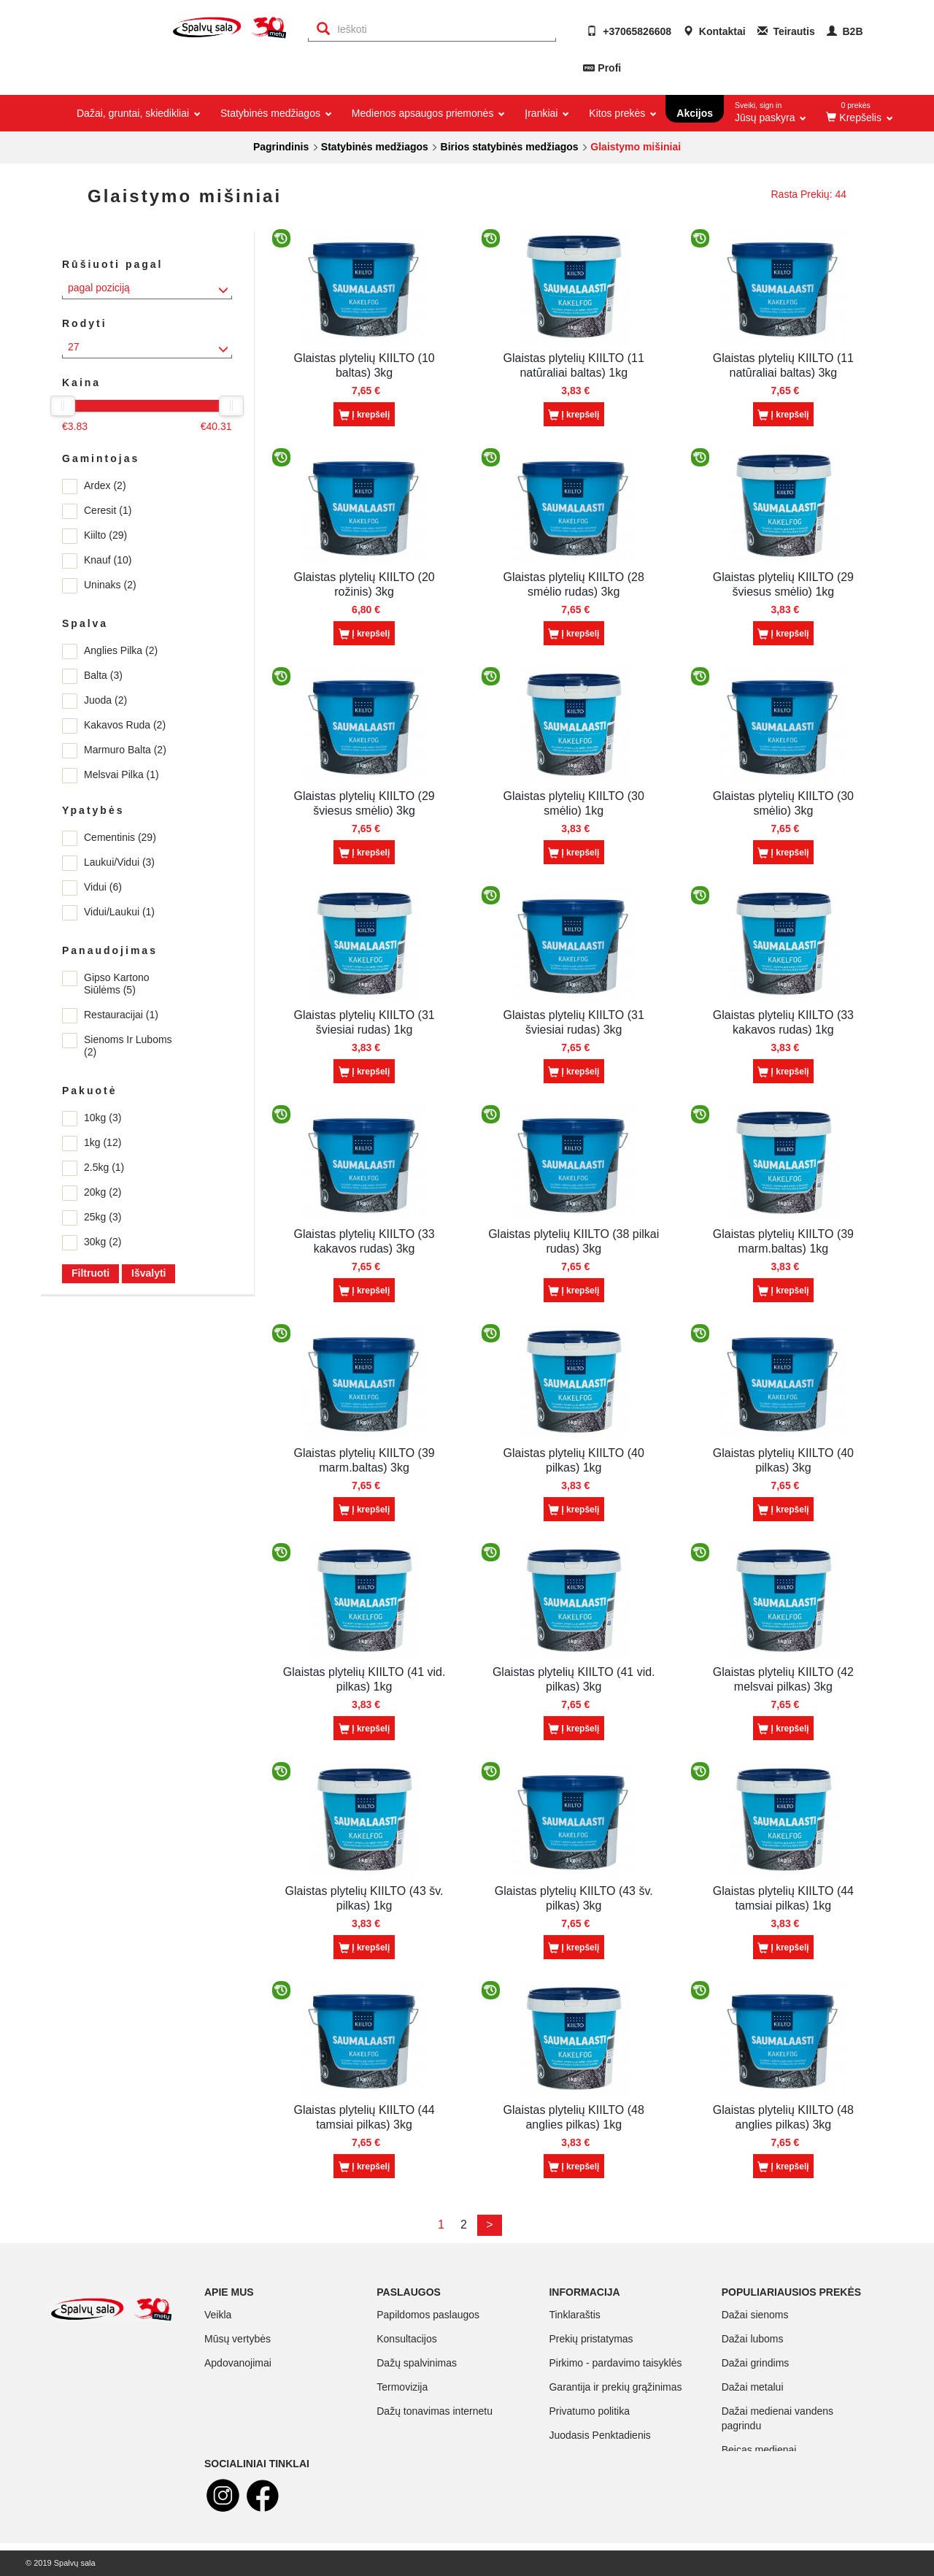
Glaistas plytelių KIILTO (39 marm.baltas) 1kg (783, 1241)
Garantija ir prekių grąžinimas (615, 2387)
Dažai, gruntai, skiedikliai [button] (137, 113)
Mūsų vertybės (237, 2339)
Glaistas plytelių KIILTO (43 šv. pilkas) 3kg (574, 1898)
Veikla (217, 2315)
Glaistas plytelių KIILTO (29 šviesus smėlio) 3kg (363, 803)
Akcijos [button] (694, 113)
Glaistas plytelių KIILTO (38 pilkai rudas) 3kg (573, 1241)
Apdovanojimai (237, 2363)
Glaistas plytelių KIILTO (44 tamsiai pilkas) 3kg (363, 2117)
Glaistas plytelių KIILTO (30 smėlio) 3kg (783, 803)
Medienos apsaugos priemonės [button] (427, 113)
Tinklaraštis (574, 2315)
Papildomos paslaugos (428, 2315)
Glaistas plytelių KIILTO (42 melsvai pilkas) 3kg (783, 1679)
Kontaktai (714, 31)
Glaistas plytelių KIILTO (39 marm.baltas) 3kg (363, 1460)
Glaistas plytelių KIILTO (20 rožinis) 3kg (363, 584)
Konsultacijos (407, 2339)
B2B (845, 31)
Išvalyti (148, 1273)
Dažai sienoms (755, 2315)
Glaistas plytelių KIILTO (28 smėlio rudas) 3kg (573, 584)
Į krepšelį (364, 415)
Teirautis (786, 31)
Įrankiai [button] (546, 113)
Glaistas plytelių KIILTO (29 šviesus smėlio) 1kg (783, 584)
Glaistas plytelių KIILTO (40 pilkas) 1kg (573, 1460)
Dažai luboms (753, 2339)
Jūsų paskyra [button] (770, 109)
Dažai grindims (756, 2363)
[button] (858, 113)
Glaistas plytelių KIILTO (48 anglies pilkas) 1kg (573, 2117)
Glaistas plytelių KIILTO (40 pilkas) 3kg (783, 1460)
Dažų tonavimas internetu (435, 2411)
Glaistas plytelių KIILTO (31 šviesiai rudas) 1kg (363, 1022)
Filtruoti (90, 1273)
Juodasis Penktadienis (599, 2435)
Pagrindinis (281, 147)
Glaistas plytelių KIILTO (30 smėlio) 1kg (573, 803)
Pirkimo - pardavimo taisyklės (615, 2363)
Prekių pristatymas (591, 2339)
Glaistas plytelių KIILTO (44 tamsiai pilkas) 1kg (783, 1898)
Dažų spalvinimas (417, 2363)
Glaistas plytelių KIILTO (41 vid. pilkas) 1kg (364, 1679)
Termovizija (402, 2387)
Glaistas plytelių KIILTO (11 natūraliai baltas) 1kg (573, 365)
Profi (609, 68)
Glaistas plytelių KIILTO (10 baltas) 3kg (363, 365)
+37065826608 (629, 31)
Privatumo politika (589, 2411)
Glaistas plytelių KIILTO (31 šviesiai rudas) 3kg (573, 1022)
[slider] (62, 406)
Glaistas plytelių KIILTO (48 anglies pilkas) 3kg (783, 2117)
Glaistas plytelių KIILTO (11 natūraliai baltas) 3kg (783, 365)
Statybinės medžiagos (374, 147)
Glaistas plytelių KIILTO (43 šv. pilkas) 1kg (364, 1898)
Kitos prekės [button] (622, 113)
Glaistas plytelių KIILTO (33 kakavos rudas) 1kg (783, 1022)
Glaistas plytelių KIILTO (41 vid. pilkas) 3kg (574, 1679)
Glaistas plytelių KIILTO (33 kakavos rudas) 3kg (363, 1241)
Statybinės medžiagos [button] (275, 113)
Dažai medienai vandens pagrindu (777, 2418)
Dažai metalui (753, 2387)
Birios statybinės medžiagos (510, 147)
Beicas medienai (759, 2450)
